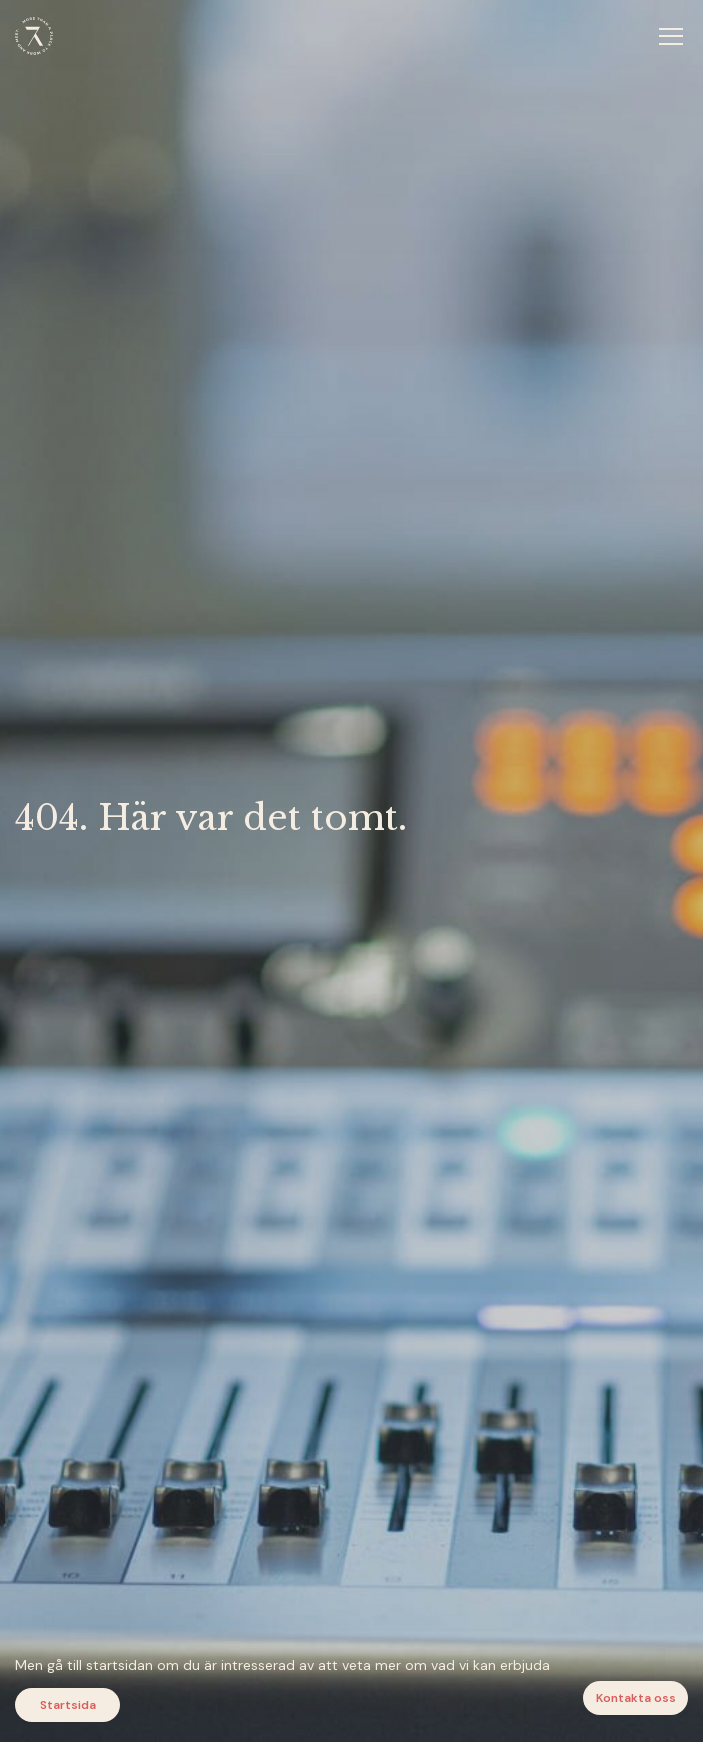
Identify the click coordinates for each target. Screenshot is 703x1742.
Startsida (68, 1705)
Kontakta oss (636, 1698)
